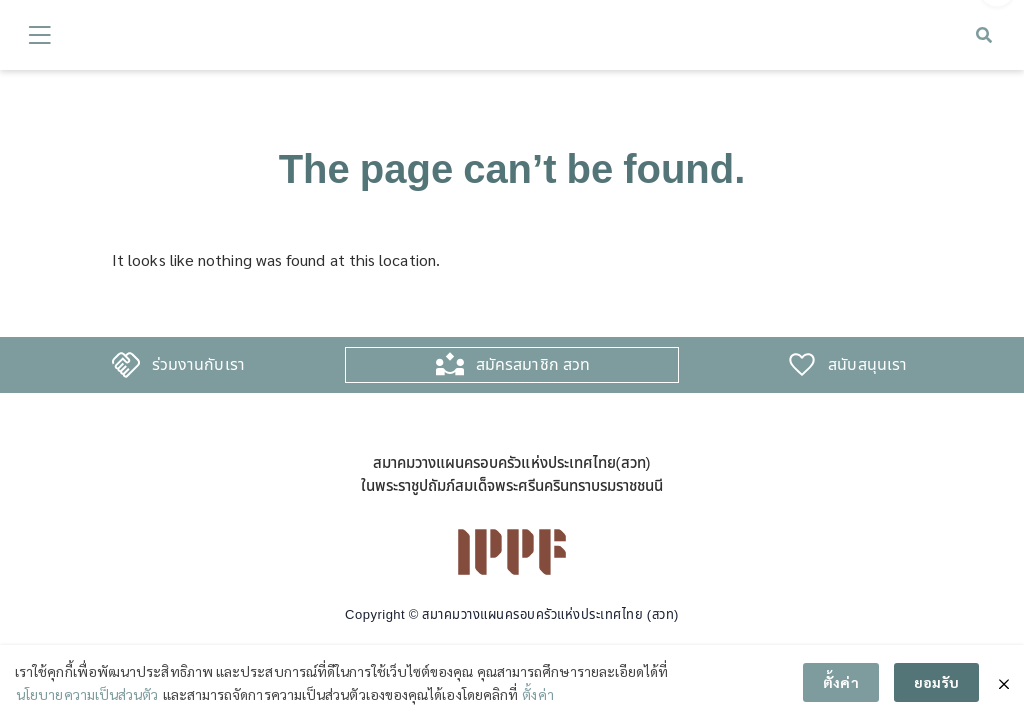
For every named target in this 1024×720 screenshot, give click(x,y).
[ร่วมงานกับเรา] (126, 364)
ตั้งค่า (537, 694)
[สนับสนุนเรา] (802, 364)
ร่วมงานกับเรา (198, 364)
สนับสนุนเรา (867, 364)
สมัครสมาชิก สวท (533, 364)
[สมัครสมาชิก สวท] (450, 364)
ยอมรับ (936, 682)
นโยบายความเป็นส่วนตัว (87, 694)
